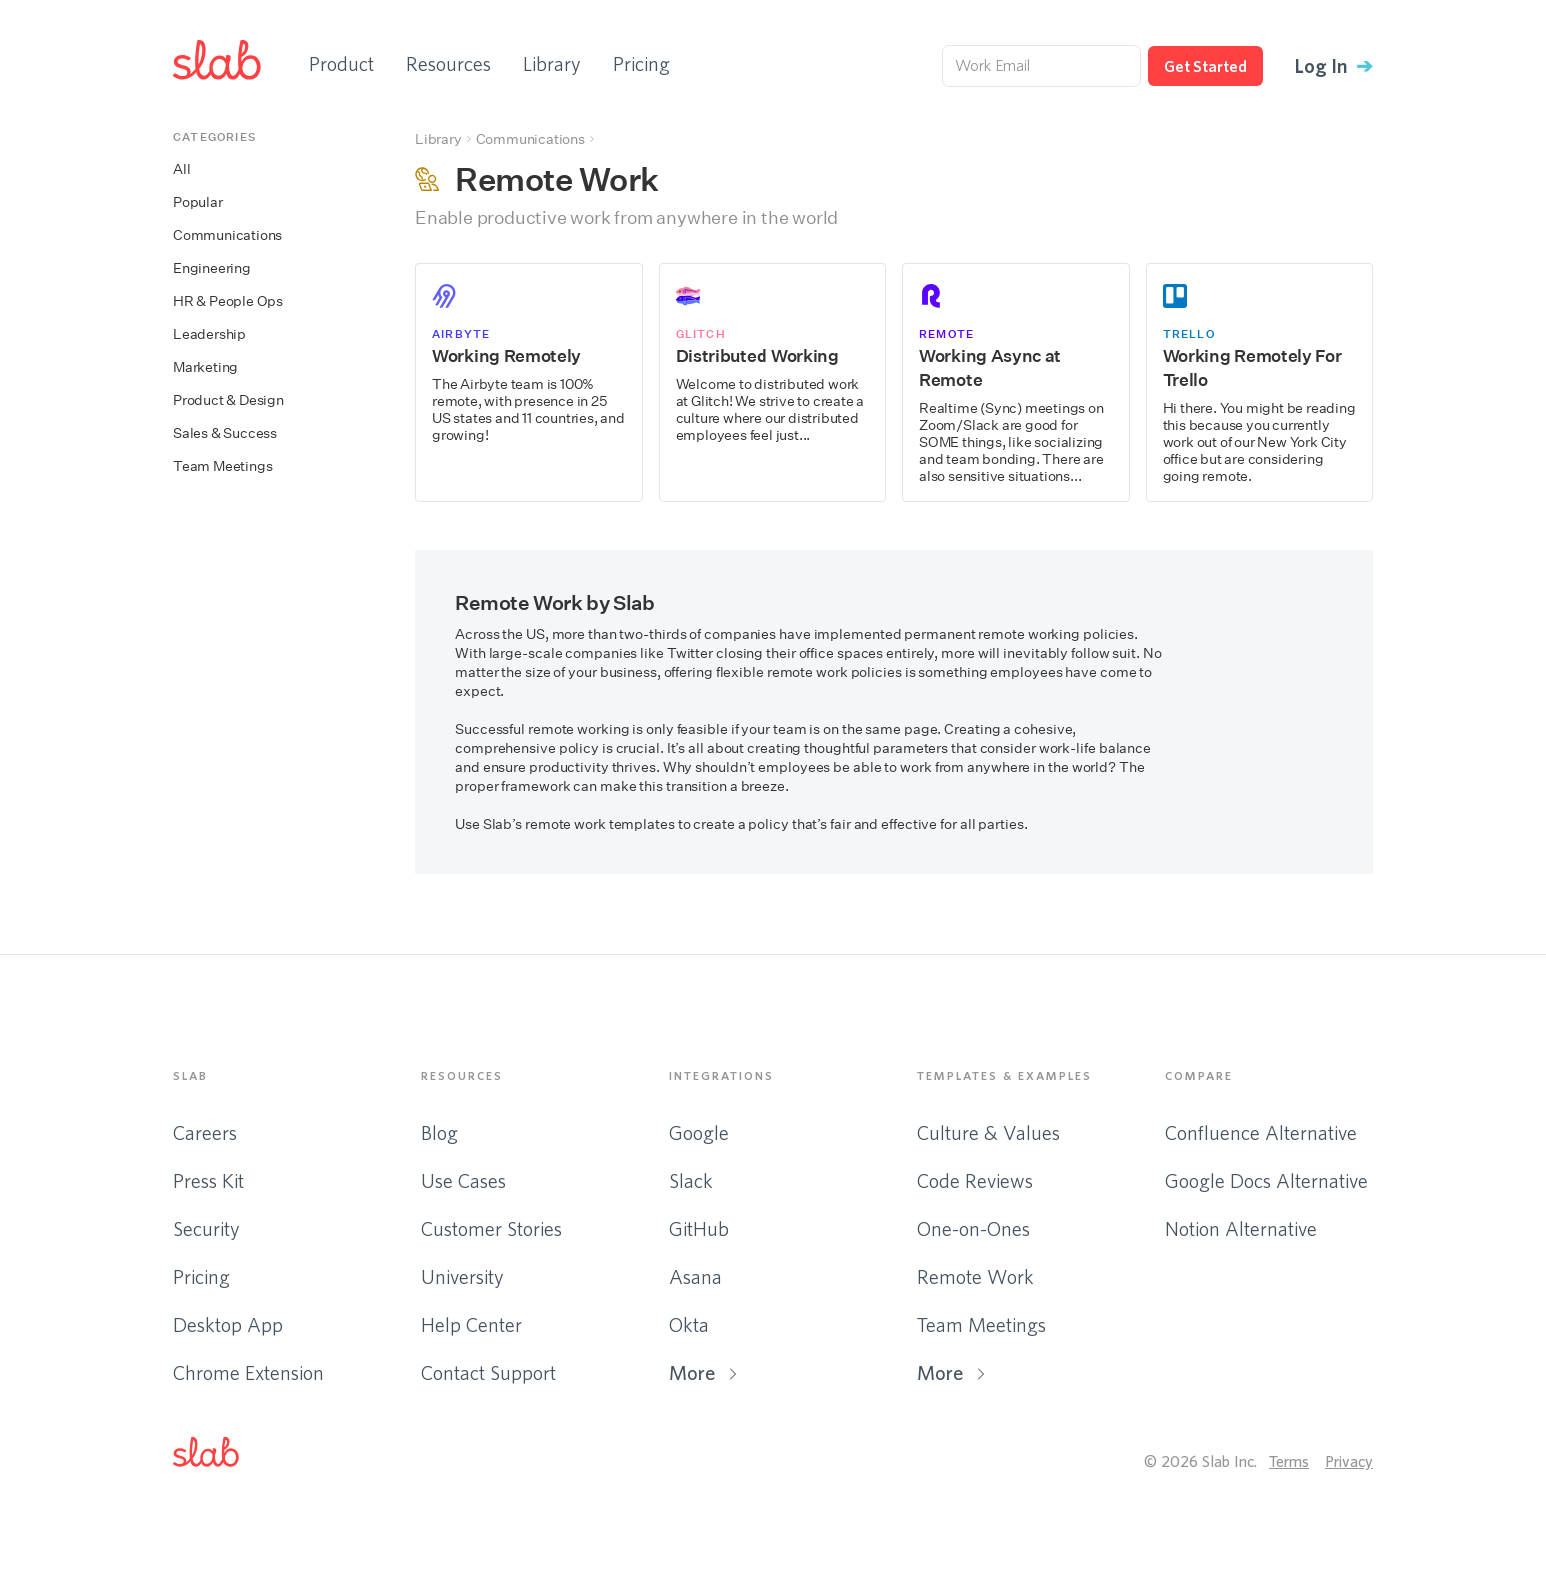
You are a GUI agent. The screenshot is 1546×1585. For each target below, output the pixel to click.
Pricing (641, 63)
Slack (691, 1180)
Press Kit (208, 1180)
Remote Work (975, 1276)
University (462, 1276)
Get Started (1205, 66)
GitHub (699, 1228)
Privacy (1349, 1461)
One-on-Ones (973, 1228)
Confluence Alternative (1261, 1132)
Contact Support (488, 1372)
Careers (205, 1132)
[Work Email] (1041, 66)
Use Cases (463, 1180)
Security (206, 1228)
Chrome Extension (248, 1372)
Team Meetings (222, 466)
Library (552, 63)
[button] (222, 1456)
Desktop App (228, 1324)
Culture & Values (988, 1132)
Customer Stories (491, 1228)
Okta (689, 1324)
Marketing (205, 367)
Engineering (212, 268)
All (181, 169)
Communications (227, 235)
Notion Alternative (1241, 1228)
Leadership (209, 334)
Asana (695, 1276)
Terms (1289, 1461)
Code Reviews (975, 1180)
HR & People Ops (228, 301)
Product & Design (228, 400)
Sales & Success (225, 433)
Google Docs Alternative (1266, 1180)
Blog (439, 1132)
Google (699, 1132)
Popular (198, 202)
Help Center (471, 1324)
